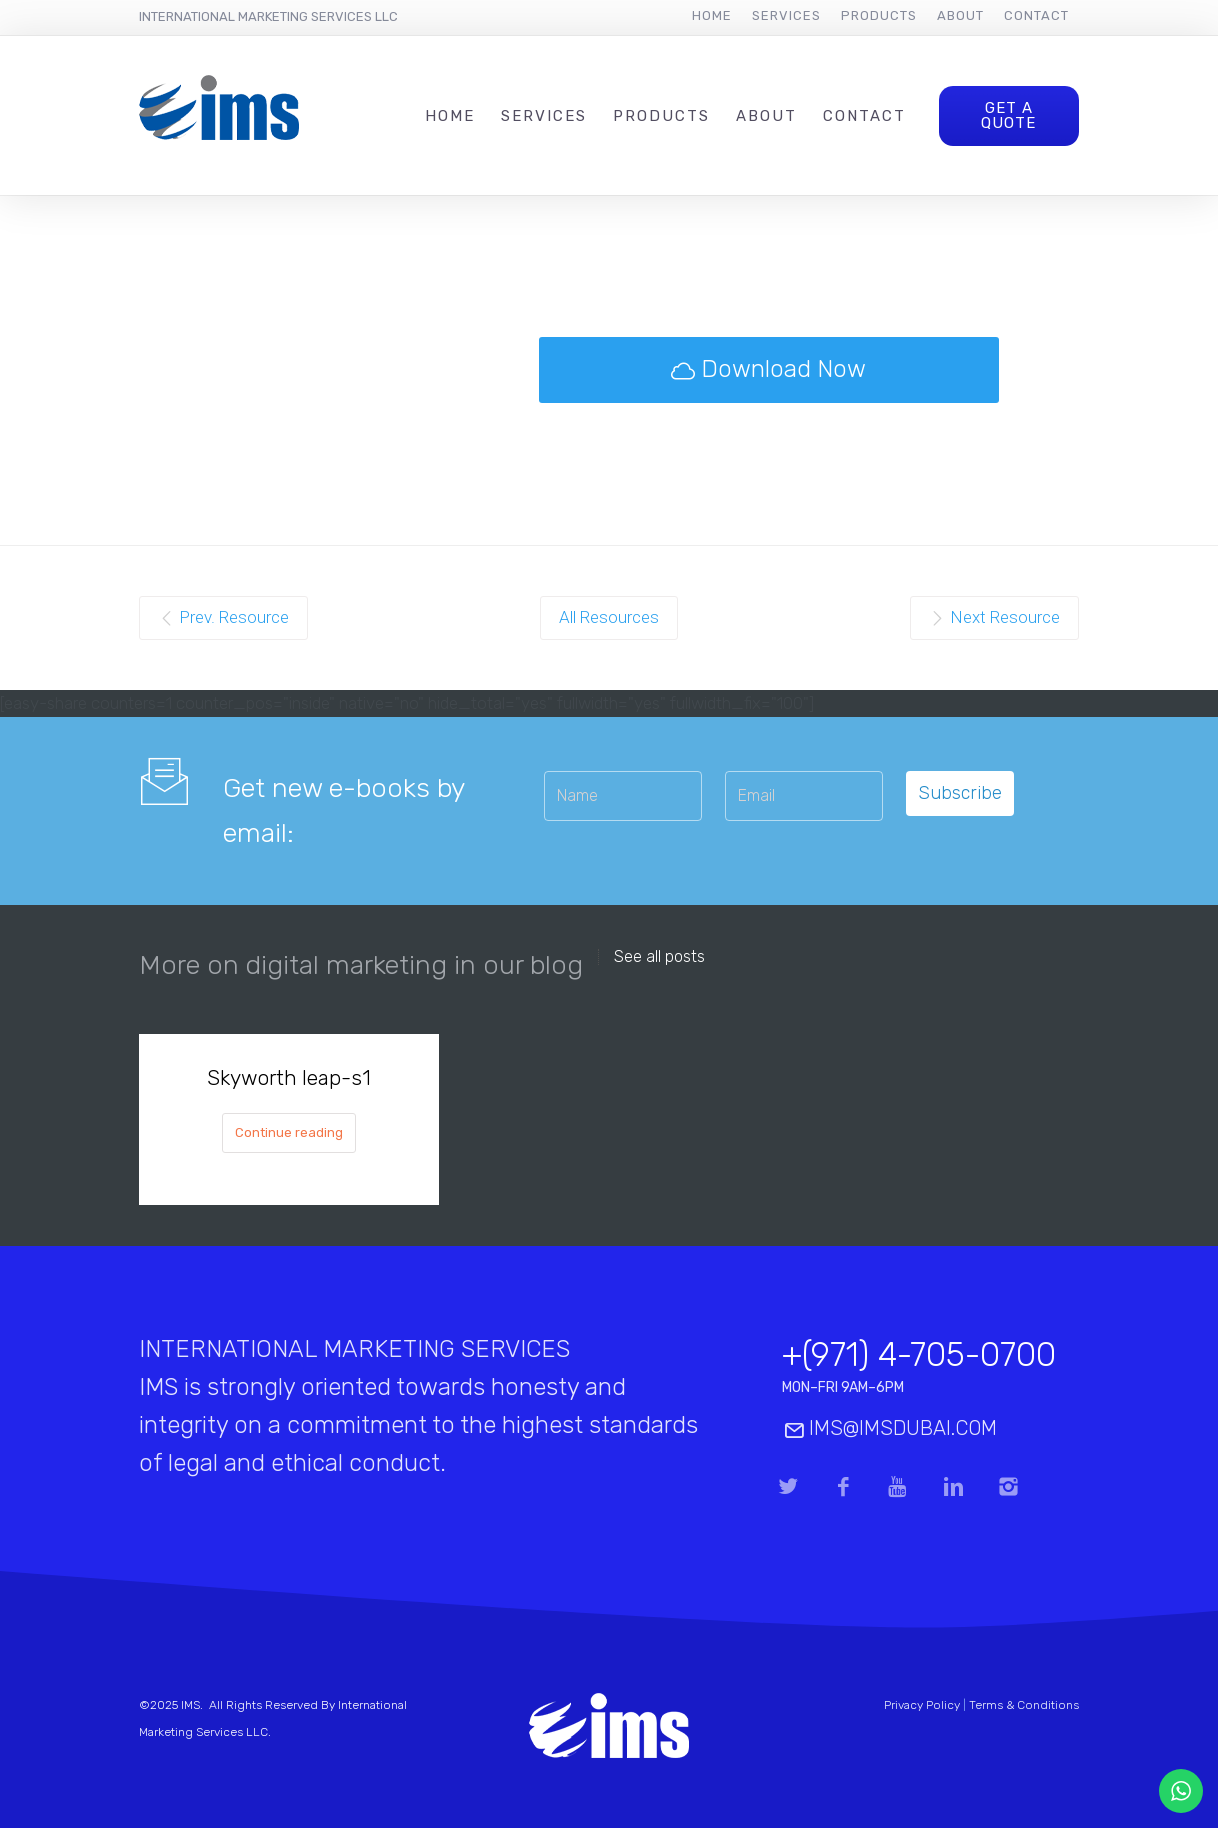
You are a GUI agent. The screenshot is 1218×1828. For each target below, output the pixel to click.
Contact (1036, 15)
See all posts (659, 957)
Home (712, 15)
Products (879, 15)
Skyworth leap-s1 (289, 1077)
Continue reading (289, 1132)
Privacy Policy (922, 1705)
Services (786, 15)
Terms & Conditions (1024, 1705)
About (960, 15)
